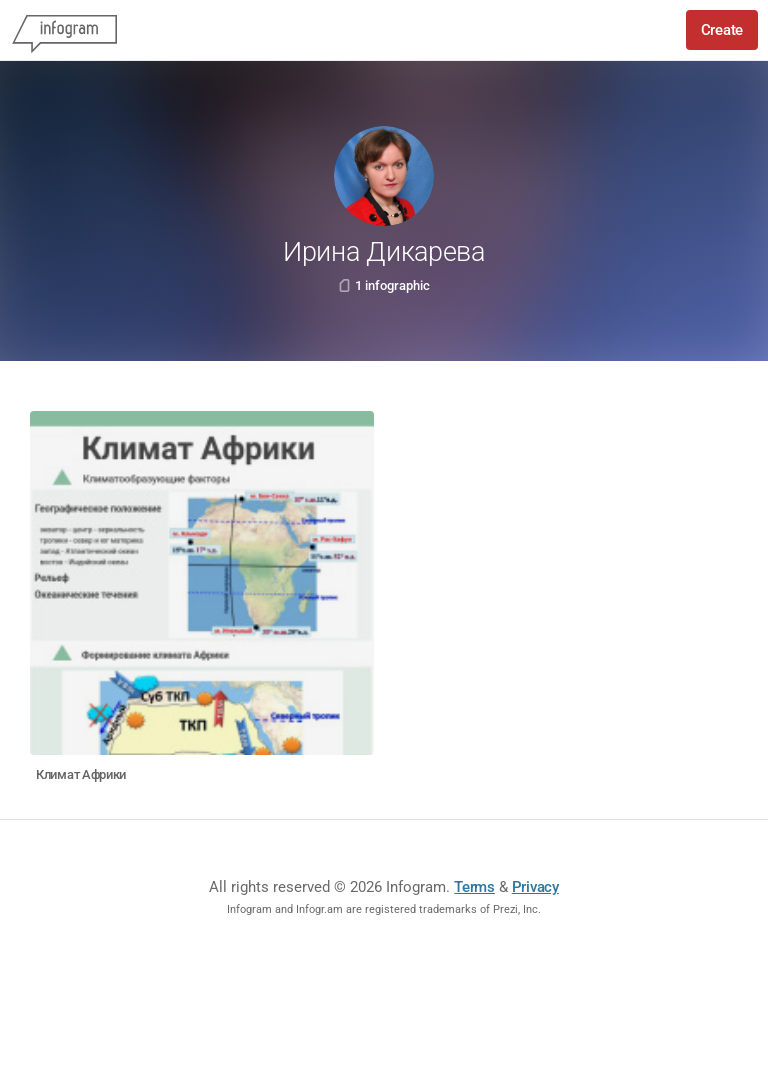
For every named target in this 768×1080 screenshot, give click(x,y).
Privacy (535, 887)
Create (722, 30)
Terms (474, 887)
